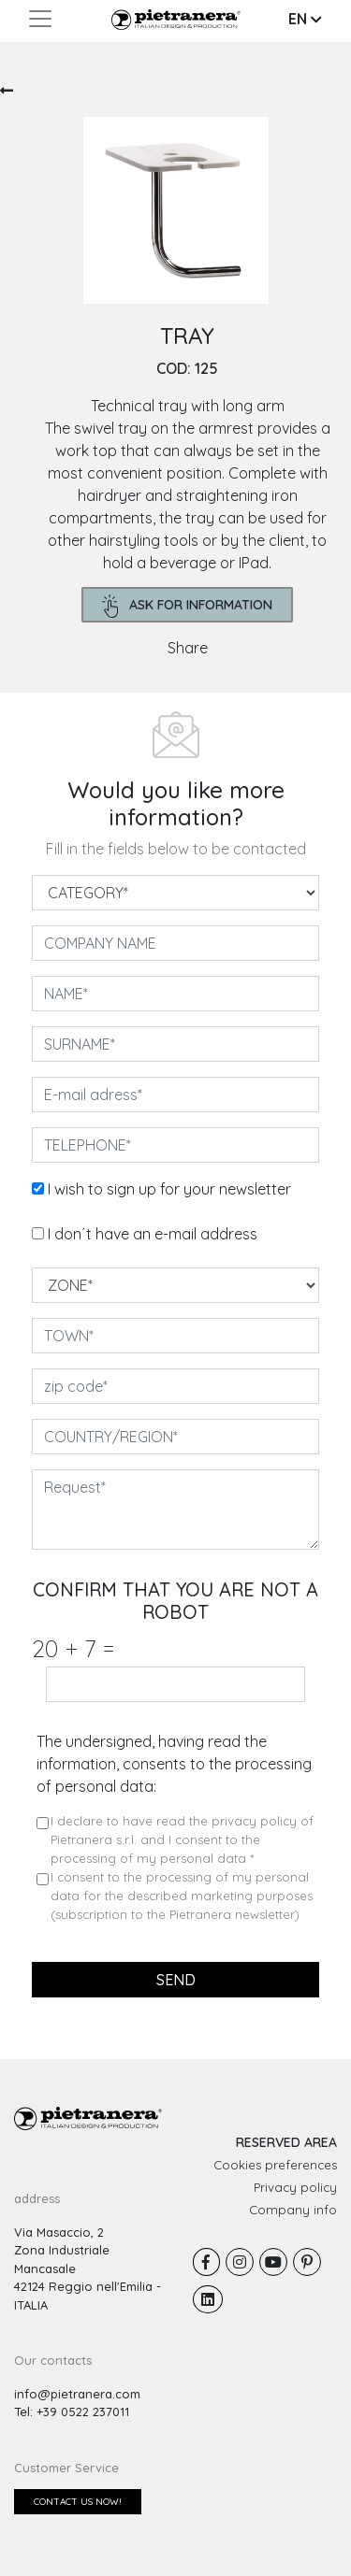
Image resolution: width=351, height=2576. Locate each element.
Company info (293, 2209)
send (176, 1979)
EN (305, 18)
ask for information (187, 606)
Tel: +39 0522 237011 (71, 2411)
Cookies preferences (275, 2164)
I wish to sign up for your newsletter (169, 1189)
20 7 (73, 1648)
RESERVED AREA (286, 2142)
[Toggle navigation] (40, 18)
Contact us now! (78, 2502)
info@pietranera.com (77, 2393)
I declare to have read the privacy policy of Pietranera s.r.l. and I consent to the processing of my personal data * (182, 1839)
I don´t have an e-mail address (152, 1233)
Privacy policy (295, 2187)
